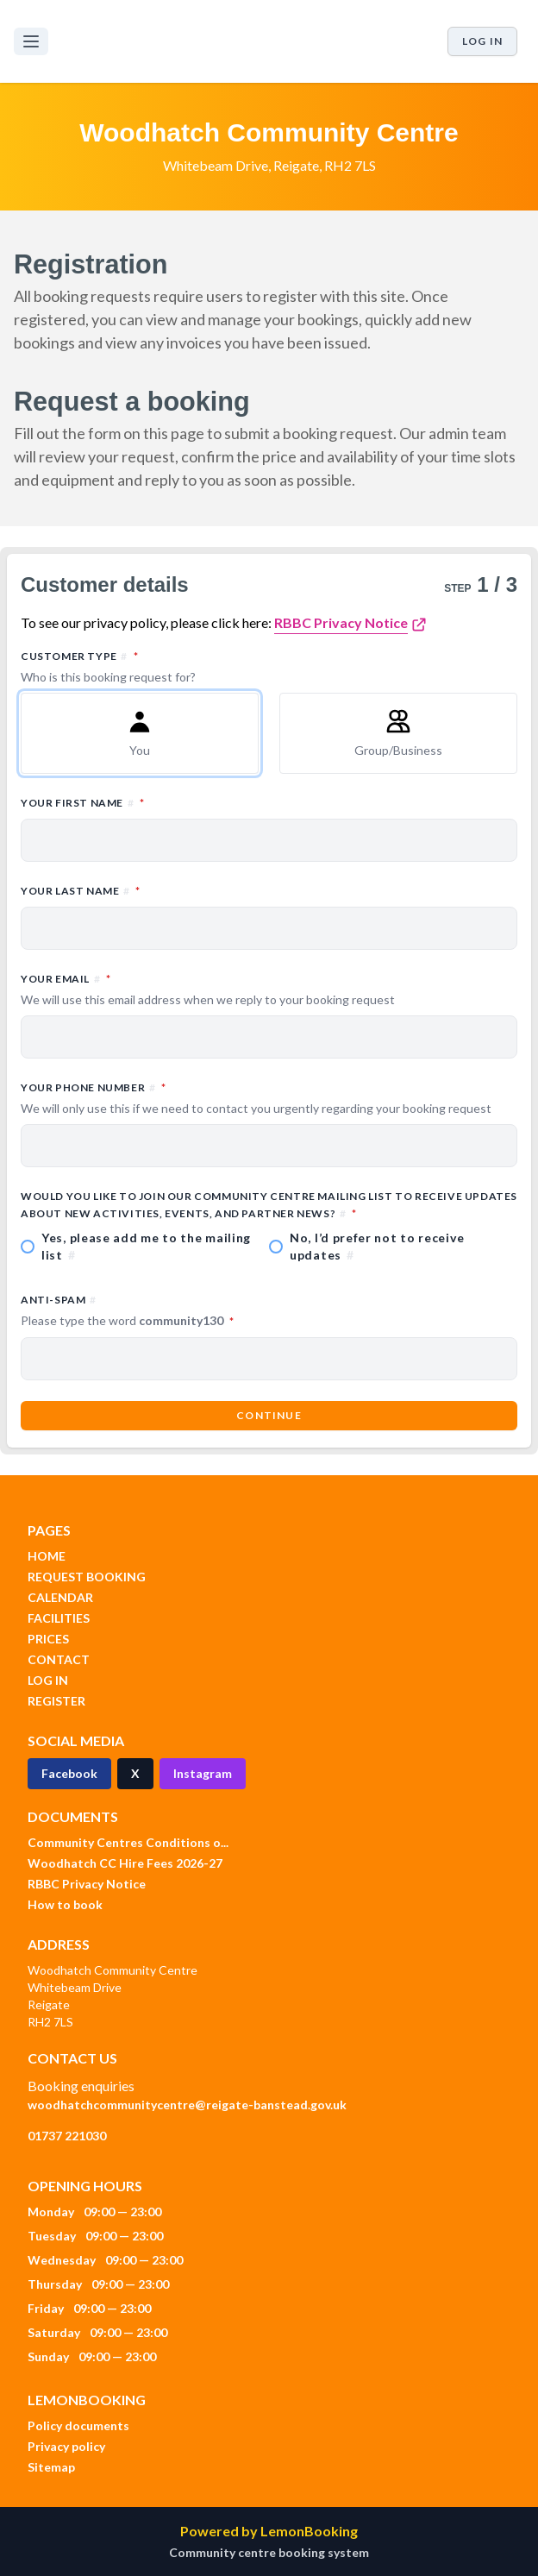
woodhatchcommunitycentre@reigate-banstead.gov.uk (187, 2104)
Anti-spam (203, 1311)
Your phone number (269, 1098)
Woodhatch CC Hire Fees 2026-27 (125, 1863)
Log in (482, 41)
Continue (269, 1415)
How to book (65, 1904)
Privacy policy (66, 2446)
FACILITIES (59, 1618)
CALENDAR (60, 1597)
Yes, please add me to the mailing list (146, 1246)
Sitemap (51, 2467)
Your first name (158, 802)
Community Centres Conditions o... (128, 1842)
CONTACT (59, 1659)
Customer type (269, 667)
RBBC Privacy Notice (341, 622)
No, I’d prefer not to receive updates (377, 1246)
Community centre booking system (269, 2552)
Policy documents (78, 2425)
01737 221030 (67, 2135)
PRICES (48, 1638)
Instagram (202, 1773)
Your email (269, 989)
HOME (47, 1556)
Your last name (156, 890)
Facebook (69, 1773)
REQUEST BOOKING (87, 1576)
